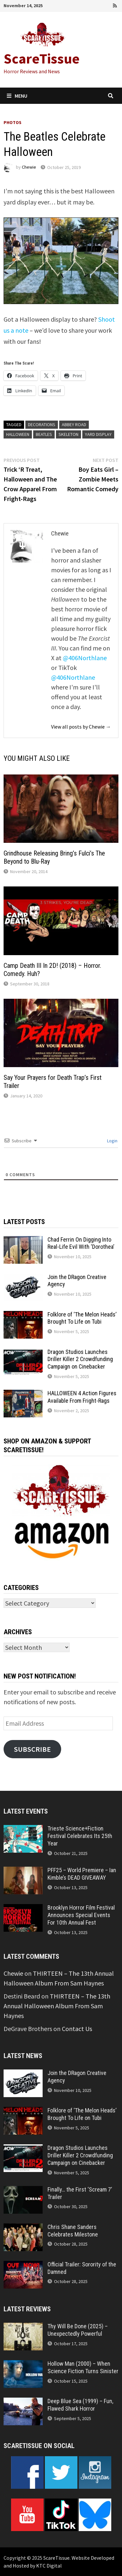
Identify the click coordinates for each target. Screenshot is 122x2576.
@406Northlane (85, 658)
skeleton (68, 434)
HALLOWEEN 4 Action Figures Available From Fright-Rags (81, 1397)
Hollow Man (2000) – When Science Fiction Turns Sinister (82, 2367)
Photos (12, 122)
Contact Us (77, 2029)
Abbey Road (74, 424)
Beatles (44, 434)
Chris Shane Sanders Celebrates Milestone (72, 2230)
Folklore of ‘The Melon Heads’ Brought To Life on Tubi (81, 1318)
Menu (17, 95)
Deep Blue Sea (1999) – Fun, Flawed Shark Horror (80, 2405)
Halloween (17, 434)
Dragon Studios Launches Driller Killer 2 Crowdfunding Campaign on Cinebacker (80, 1359)
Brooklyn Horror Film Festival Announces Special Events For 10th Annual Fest (81, 1915)
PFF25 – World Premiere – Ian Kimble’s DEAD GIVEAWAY (81, 1874)
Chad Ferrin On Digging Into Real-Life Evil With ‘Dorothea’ (80, 1243)
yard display (98, 434)
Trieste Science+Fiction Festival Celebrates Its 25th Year (79, 1836)
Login (111, 1141)
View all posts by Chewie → (81, 726)
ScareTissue (42, 58)
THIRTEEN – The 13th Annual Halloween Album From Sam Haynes (57, 2006)
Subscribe (32, 1749)
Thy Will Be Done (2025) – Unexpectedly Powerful (77, 2330)
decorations (41, 424)
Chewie (29, 167)
